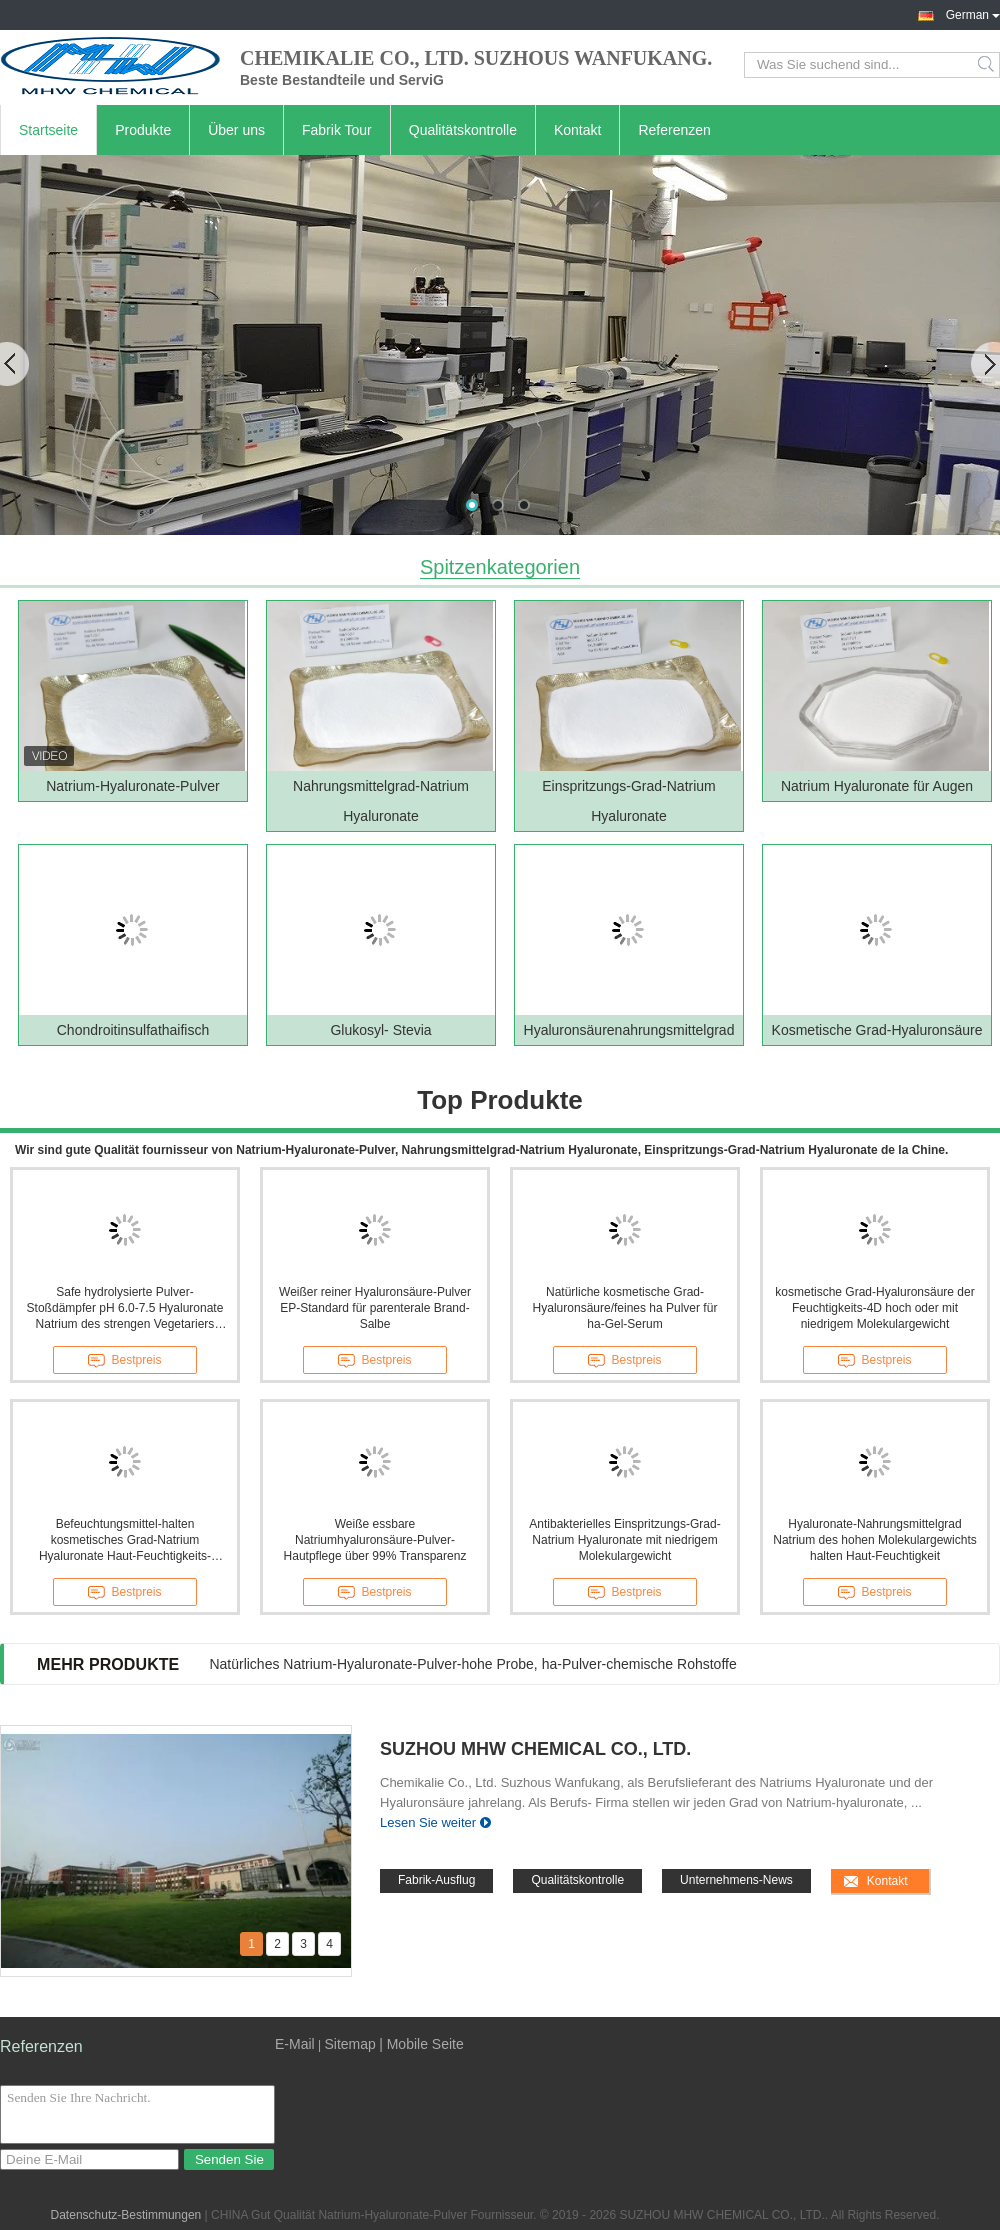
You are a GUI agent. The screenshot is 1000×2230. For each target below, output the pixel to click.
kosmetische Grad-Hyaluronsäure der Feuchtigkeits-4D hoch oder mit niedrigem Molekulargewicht (874, 1308)
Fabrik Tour (337, 130)
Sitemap (349, 2044)
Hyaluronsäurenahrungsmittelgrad (629, 1030)
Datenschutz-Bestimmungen (126, 2215)
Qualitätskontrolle (463, 130)
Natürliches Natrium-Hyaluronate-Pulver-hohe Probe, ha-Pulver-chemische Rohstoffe (472, 1664)
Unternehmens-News (736, 1880)
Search (987, 65)
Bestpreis (124, 1361)
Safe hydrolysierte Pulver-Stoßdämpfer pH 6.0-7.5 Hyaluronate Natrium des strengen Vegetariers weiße (125, 1308)
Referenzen (674, 130)
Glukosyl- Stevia (380, 1030)
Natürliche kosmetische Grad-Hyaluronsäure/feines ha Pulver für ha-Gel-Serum (625, 1308)
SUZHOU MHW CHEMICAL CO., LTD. (535, 1749)
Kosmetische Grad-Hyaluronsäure (877, 1030)
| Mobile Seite (421, 2044)
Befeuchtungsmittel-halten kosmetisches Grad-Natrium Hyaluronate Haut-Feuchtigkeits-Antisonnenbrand (125, 1540)
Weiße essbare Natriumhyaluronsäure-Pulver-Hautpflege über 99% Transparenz (375, 1540)
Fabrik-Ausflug (436, 1880)
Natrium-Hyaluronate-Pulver (133, 786)
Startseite (48, 130)
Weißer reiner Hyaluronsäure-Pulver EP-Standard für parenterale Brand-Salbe (375, 1308)
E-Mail (295, 2044)
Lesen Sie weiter (428, 1822)
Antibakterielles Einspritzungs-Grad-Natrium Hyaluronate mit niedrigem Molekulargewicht (624, 1540)
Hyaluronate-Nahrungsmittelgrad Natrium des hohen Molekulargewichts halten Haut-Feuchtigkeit (874, 1540)
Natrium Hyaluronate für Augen (877, 786)
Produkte (143, 130)
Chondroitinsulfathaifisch (133, 1030)
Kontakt (577, 130)
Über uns (236, 130)
